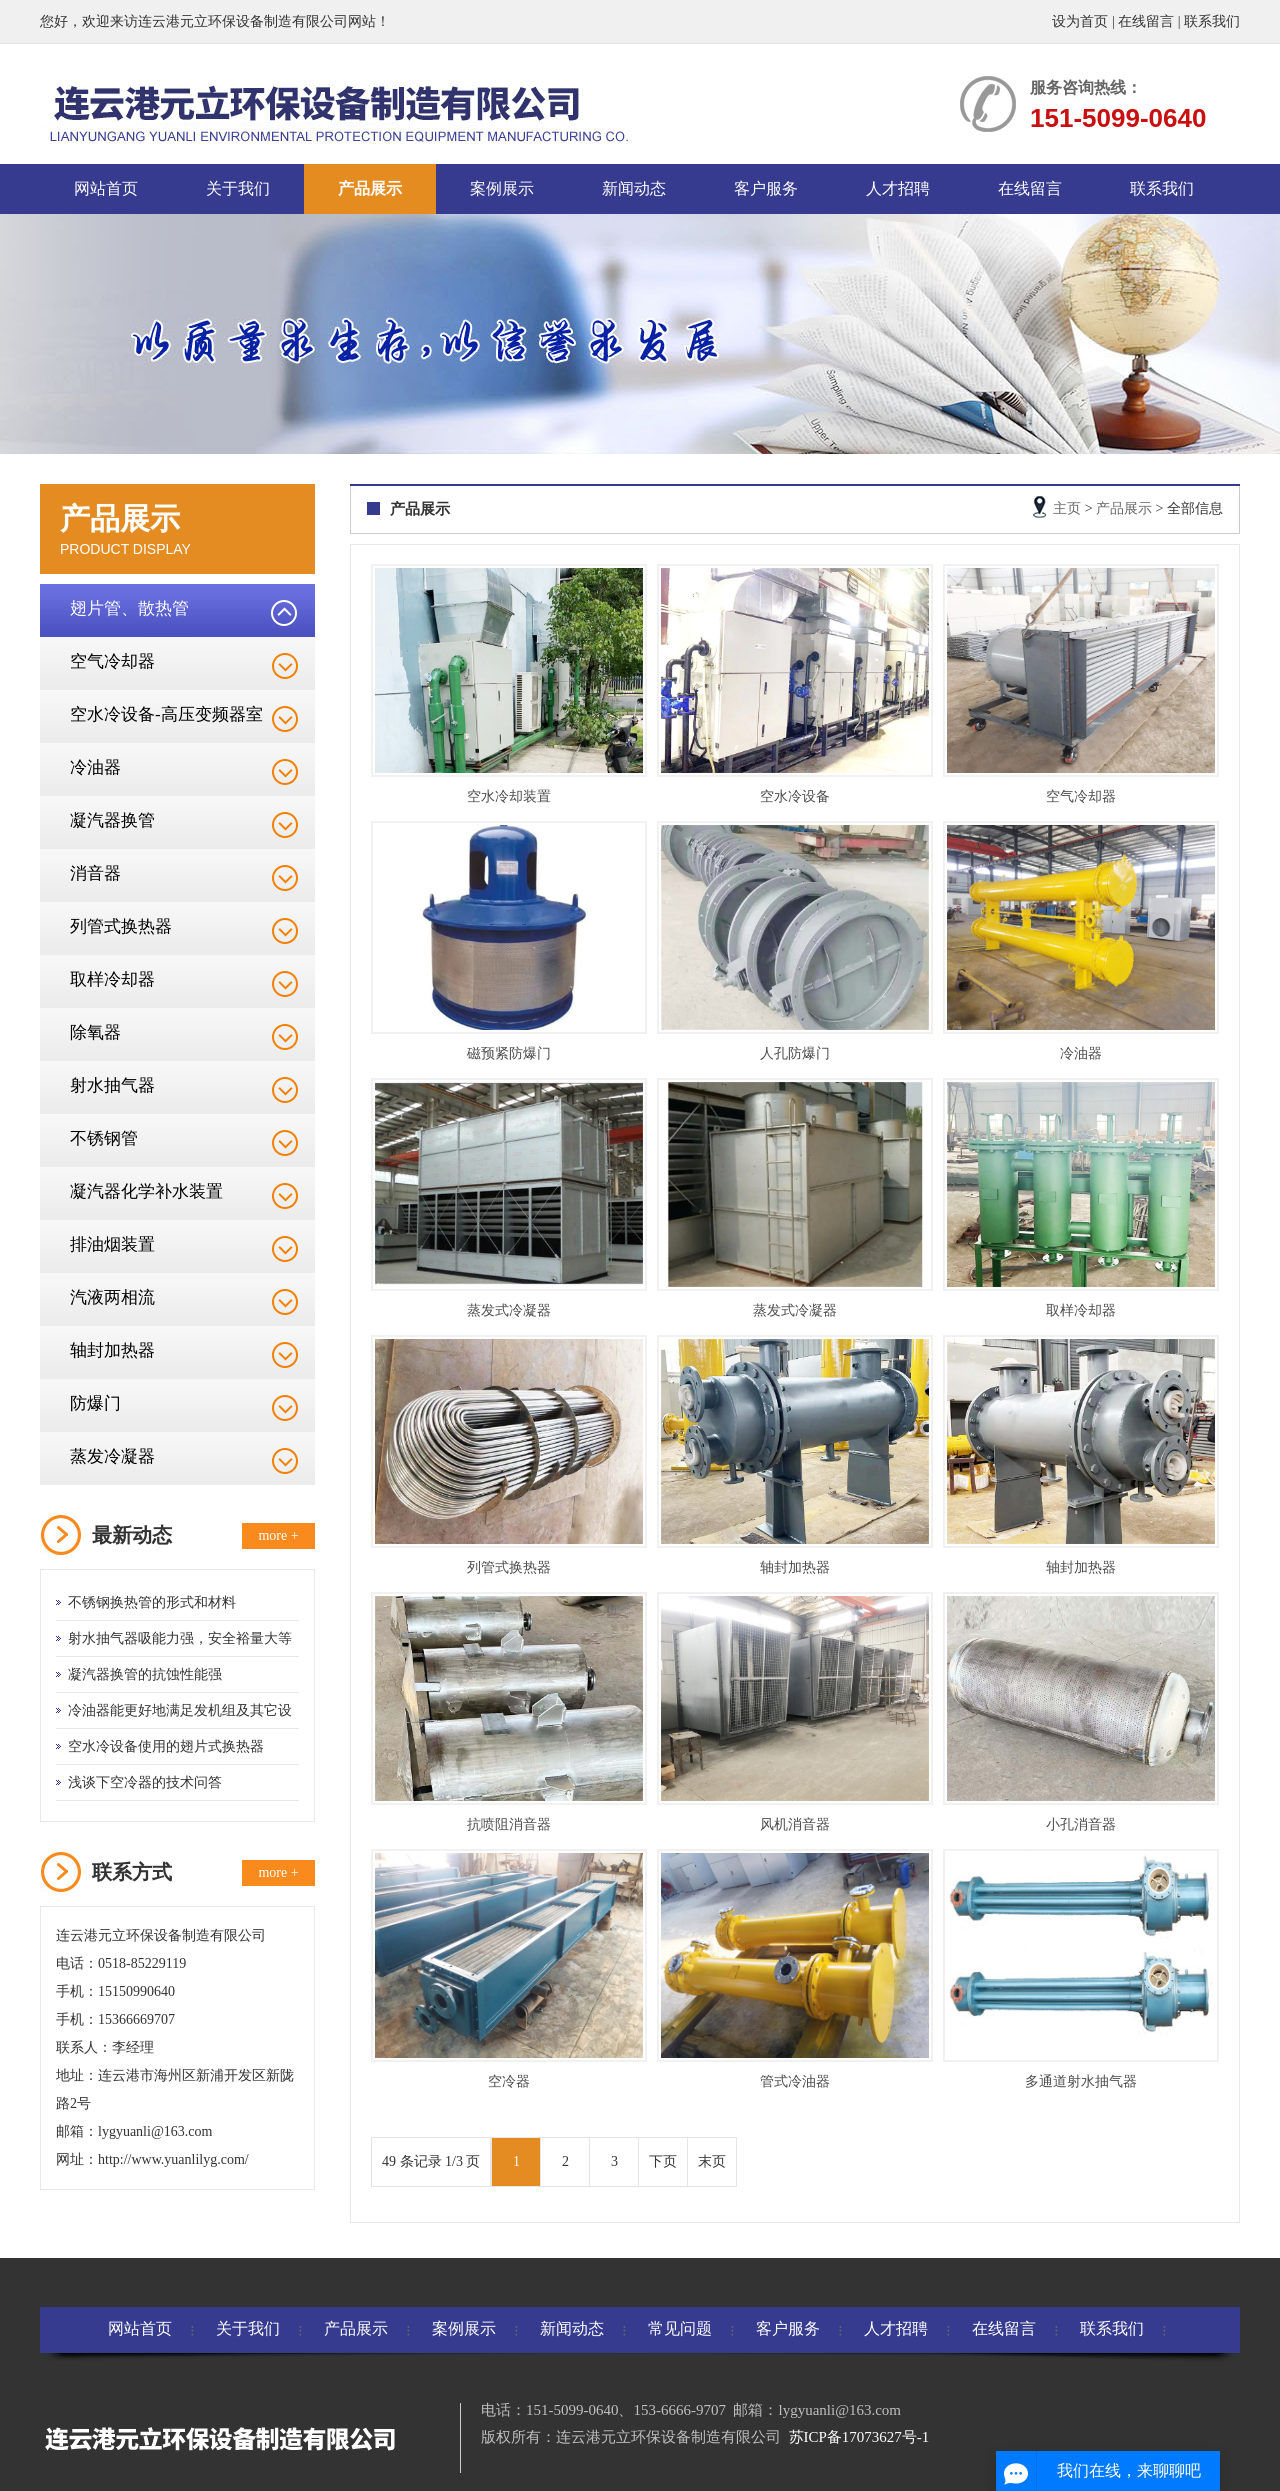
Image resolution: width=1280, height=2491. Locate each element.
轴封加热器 (112, 1350)
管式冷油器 (795, 2081)
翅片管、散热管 (129, 608)
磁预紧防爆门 (509, 1053)
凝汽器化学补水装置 (146, 1191)
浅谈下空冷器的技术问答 (145, 1782)
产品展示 (370, 188)
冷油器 (95, 767)
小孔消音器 (1081, 1824)
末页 (712, 2161)
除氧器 (95, 1032)
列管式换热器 (121, 926)
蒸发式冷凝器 (509, 1310)
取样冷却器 (112, 979)
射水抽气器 (112, 1085)
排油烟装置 (112, 1244)
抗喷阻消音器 (509, 1824)
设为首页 (1080, 21)
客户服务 (766, 188)
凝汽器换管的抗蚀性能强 (145, 1674)
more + (278, 1535)
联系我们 (1212, 21)
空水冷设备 (795, 796)
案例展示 (502, 188)
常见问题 (680, 2328)
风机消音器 (795, 1824)
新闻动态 (634, 188)
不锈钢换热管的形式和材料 (152, 1602)
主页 (1067, 508)
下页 (663, 2161)
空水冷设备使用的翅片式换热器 (166, 1746)
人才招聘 (898, 188)
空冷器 (509, 2081)
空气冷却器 (112, 661)
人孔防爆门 (795, 1053)
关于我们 (238, 188)
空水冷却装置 (509, 796)
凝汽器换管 (112, 820)
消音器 (95, 873)
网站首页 (106, 188)
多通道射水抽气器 (1081, 2081)
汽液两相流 (112, 1297)
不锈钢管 (104, 1138)
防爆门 (95, 1403)
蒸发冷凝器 (112, 1456)
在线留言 (1146, 21)
